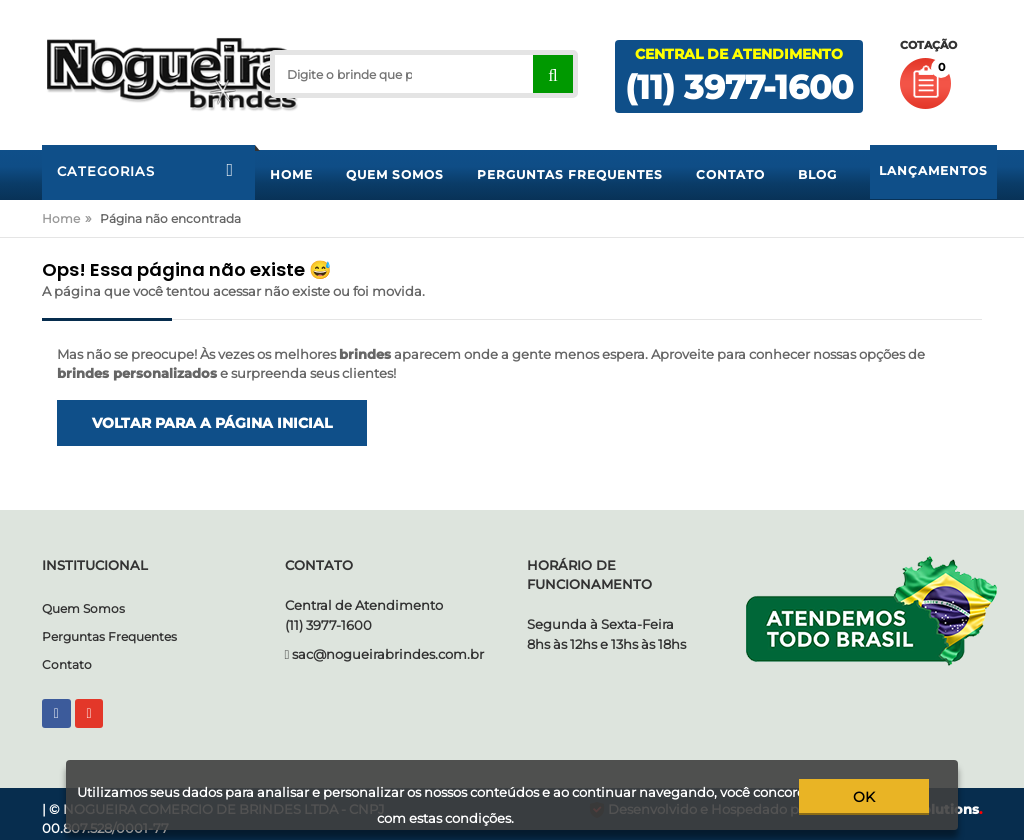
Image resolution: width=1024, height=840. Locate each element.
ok (878, 797)
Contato (67, 664)
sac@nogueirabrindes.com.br (388, 654)
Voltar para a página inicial (212, 423)
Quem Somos (83, 608)
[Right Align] (552, 74)
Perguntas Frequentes (109, 636)
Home (61, 218)
